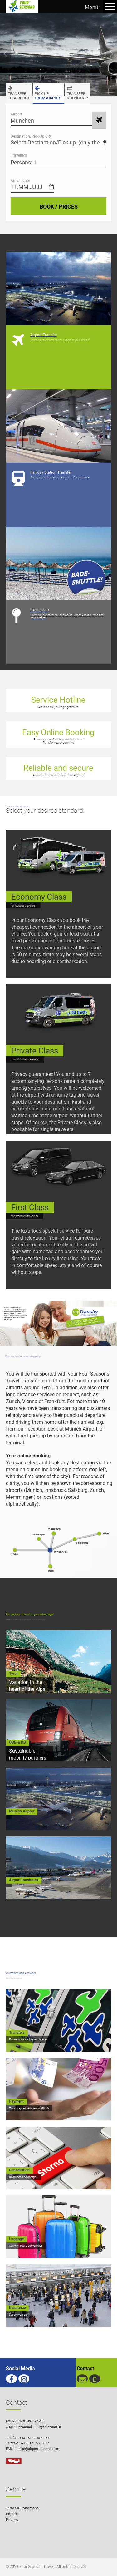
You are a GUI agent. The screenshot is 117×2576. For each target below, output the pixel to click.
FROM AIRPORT (48, 92)
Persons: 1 (24, 162)
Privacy (12, 2520)
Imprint (12, 2514)
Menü (91, 7)
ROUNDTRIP (77, 92)
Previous (5, 53)
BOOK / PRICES (59, 206)
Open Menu (110, 6)
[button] (103, 2562)
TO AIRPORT (19, 92)
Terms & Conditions (22, 2508)
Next (111, 53)
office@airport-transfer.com (38, 2449)
